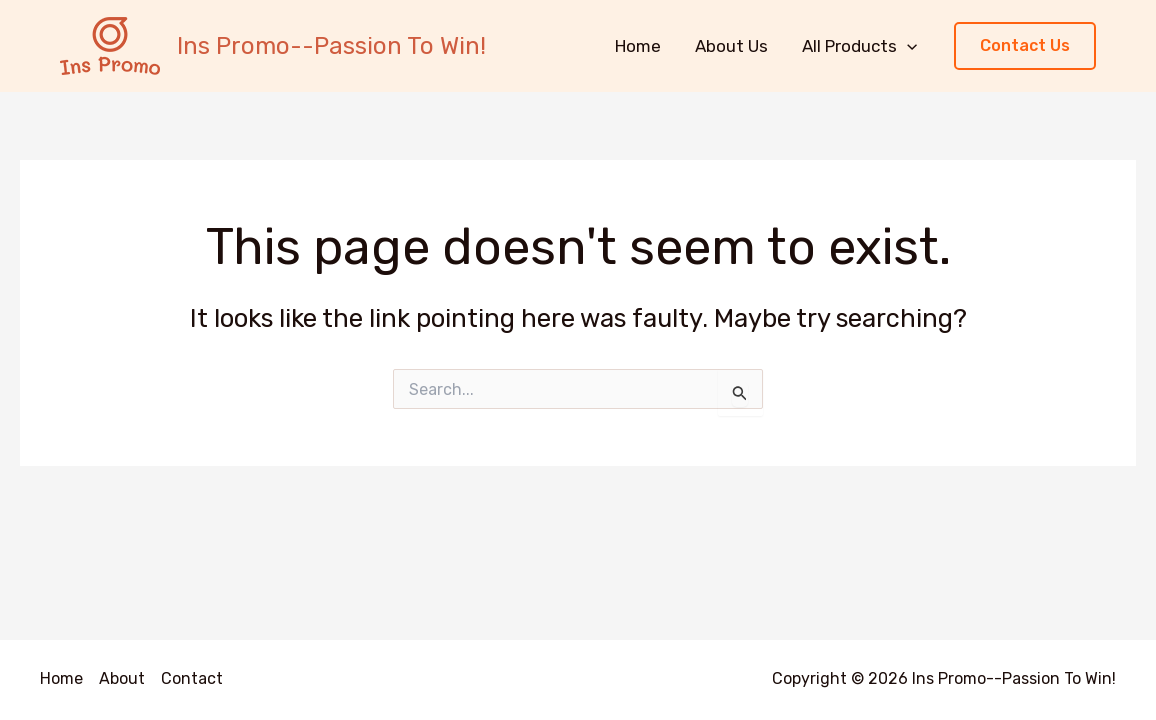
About (122, 678)
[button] (1025, 46)
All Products (859, 46)
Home (638, 46)
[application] (907, 46)
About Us (731, 46)
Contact (192, 678)
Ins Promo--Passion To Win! (331, 46)
